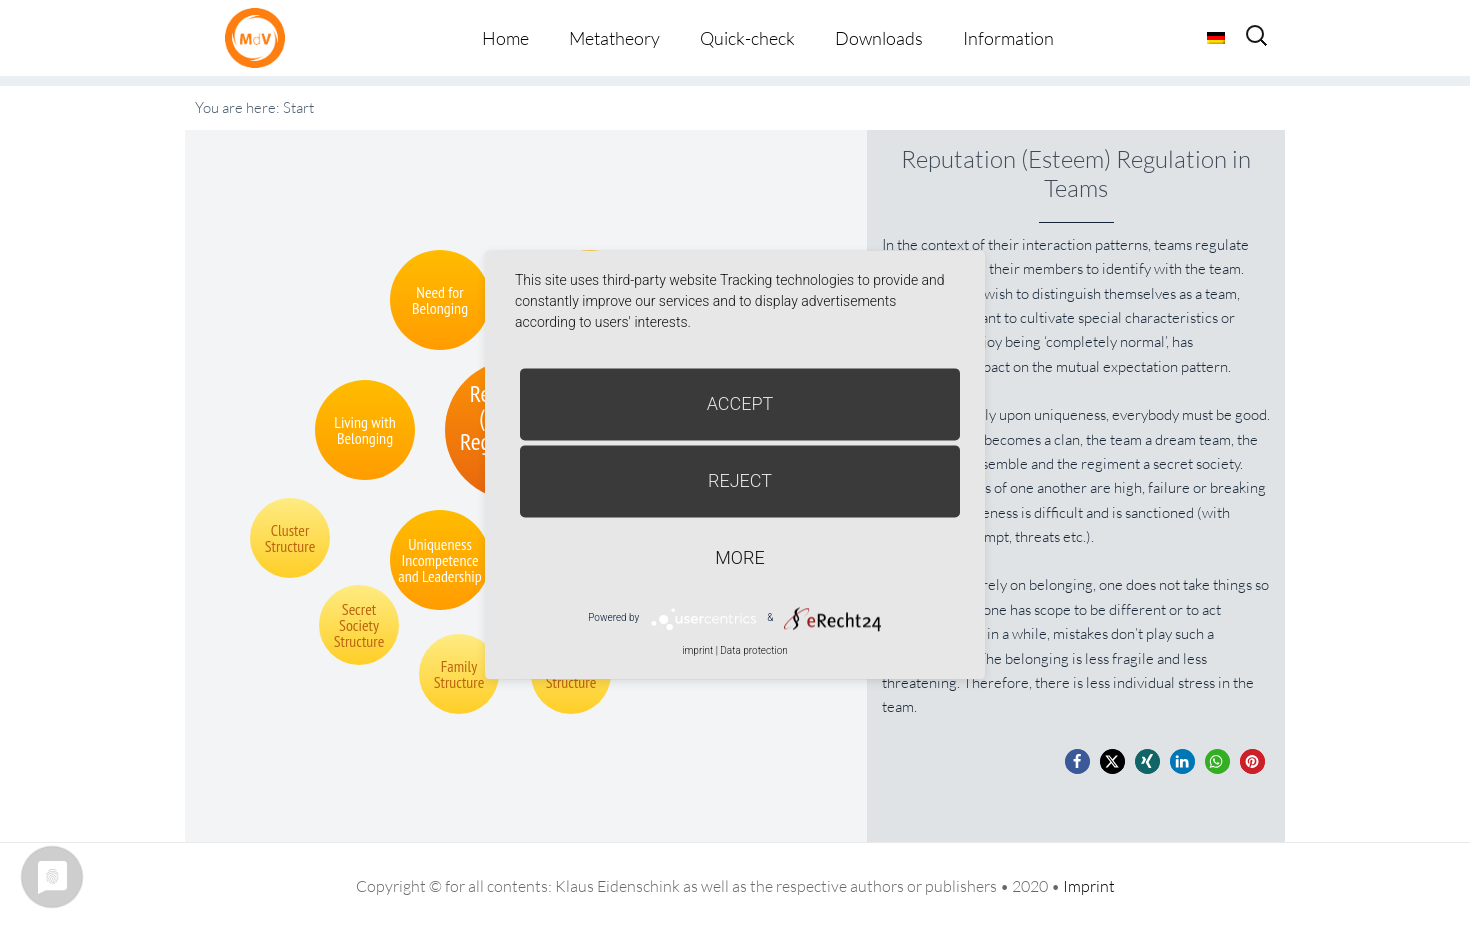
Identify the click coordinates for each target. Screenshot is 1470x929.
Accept (740, 403)
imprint (697, 650)
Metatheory (614, 38)
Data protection (753, 650)
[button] (1077, 761)
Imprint (1089, 886)
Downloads (879, 38)
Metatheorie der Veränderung (260, 37)
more (739, 557)
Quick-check (747, 38)
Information (1008, 38)
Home (505, 38)
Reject (740, 480)
